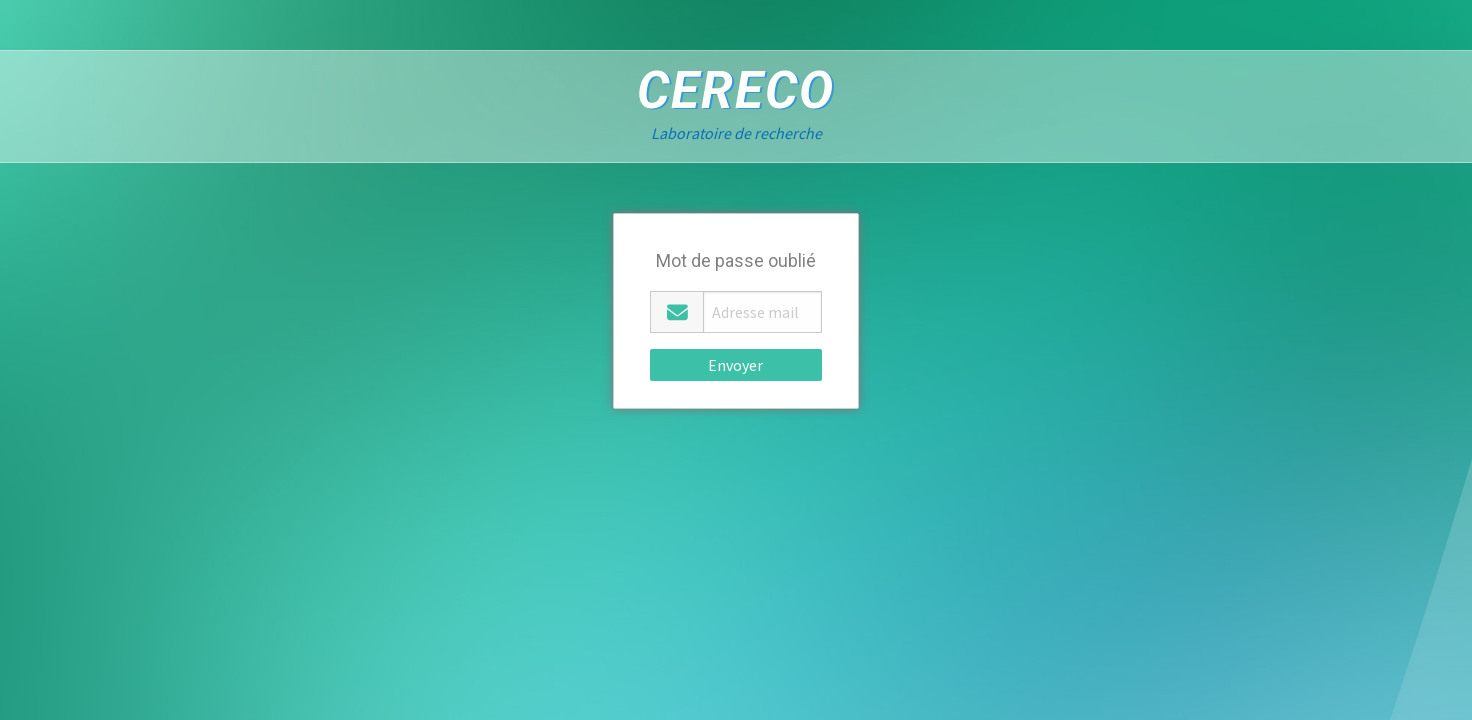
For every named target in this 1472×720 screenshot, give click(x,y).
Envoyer (735, 365)
